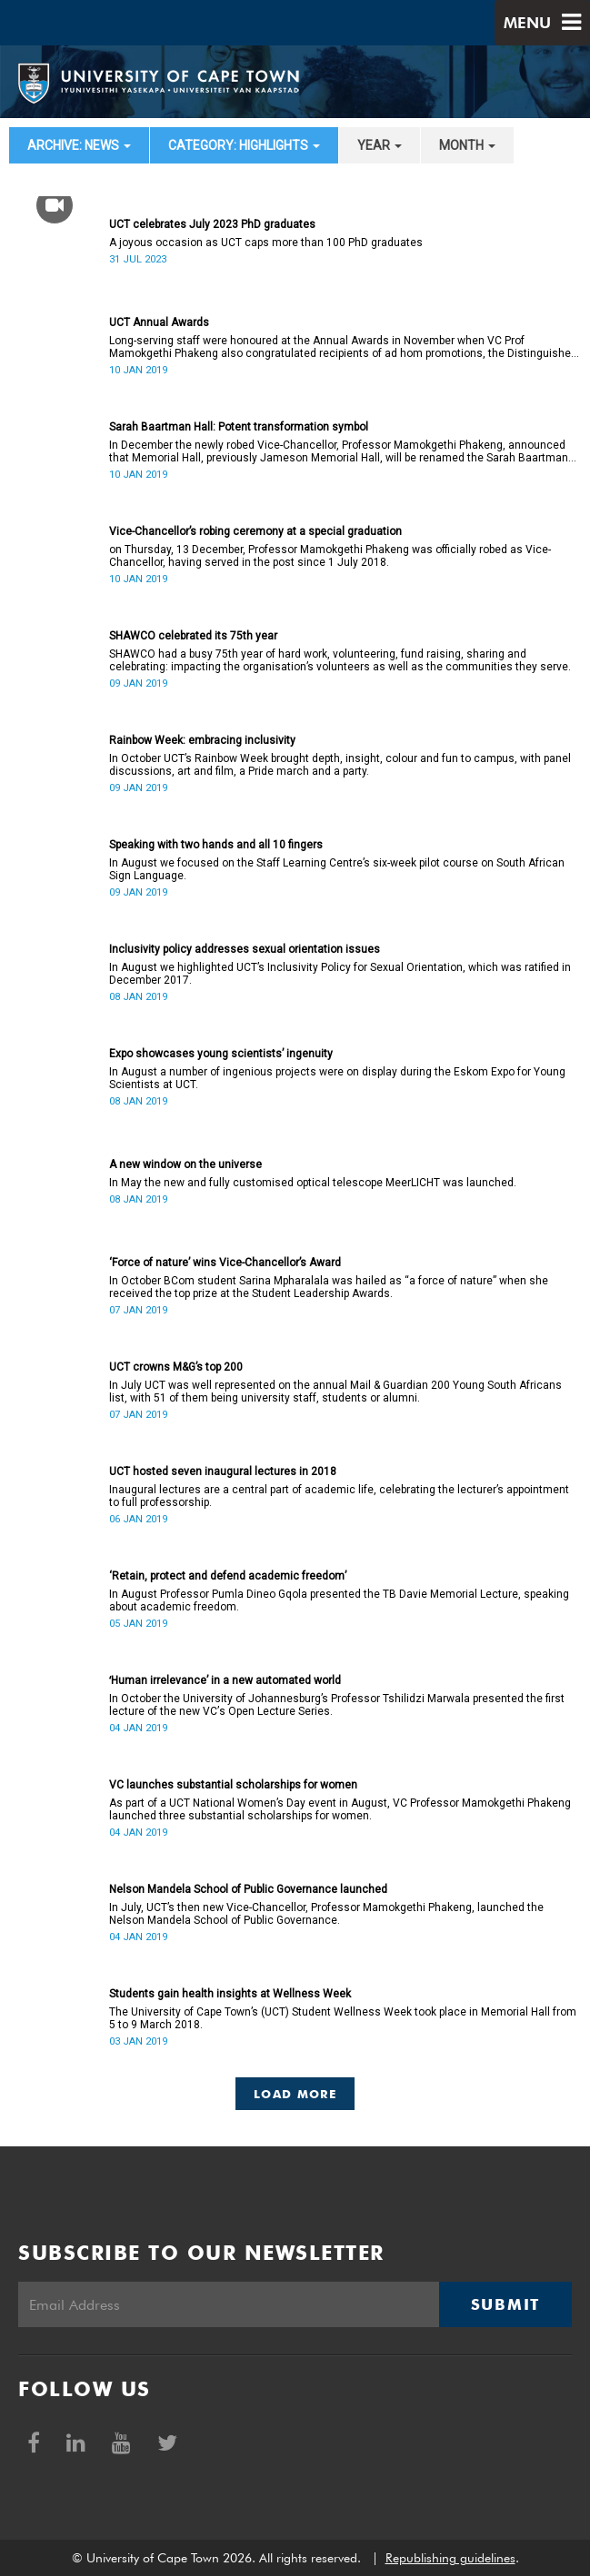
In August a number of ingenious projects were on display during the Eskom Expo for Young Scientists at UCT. (337, 1078)
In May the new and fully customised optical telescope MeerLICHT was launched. (312, 1182)
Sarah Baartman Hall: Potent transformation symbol (238, 427)
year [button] (379, 145)
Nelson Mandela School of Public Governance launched (248, 1889)
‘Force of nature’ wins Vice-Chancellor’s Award (225, 1262)
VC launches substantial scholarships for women (233, 1784)
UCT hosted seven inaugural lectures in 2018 (222, 1471)
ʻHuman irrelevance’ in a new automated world (225, 1680)
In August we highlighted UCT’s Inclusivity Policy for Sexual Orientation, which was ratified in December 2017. (340, 973)
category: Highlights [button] (244, 145)
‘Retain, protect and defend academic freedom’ (227, 1576)
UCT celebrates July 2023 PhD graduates (212, 224)
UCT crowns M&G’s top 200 (176, 1367)
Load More (295, 2093)
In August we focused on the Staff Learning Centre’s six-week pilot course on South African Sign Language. (337, 869)
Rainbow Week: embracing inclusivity (202, 740)
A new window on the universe (185, 1164)
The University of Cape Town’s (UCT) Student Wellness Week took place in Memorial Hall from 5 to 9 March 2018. (342, 2018)
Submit (505, 2304)
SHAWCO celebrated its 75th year (193, 635)
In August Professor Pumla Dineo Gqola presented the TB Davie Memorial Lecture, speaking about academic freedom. (339, 1600)
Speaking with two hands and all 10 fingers (216, 844)
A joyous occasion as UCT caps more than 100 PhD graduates (266, 242)
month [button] (467, 145)
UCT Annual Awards (159, 322)
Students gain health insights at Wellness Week (230, 1993)
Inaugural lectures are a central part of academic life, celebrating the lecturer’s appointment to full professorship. (339, 1496)
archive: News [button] (79, 145)
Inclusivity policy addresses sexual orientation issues (244, 949)
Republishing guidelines (450, 2558)
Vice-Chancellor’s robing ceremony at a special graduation (255, 531)
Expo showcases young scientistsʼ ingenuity (221, 1053)
